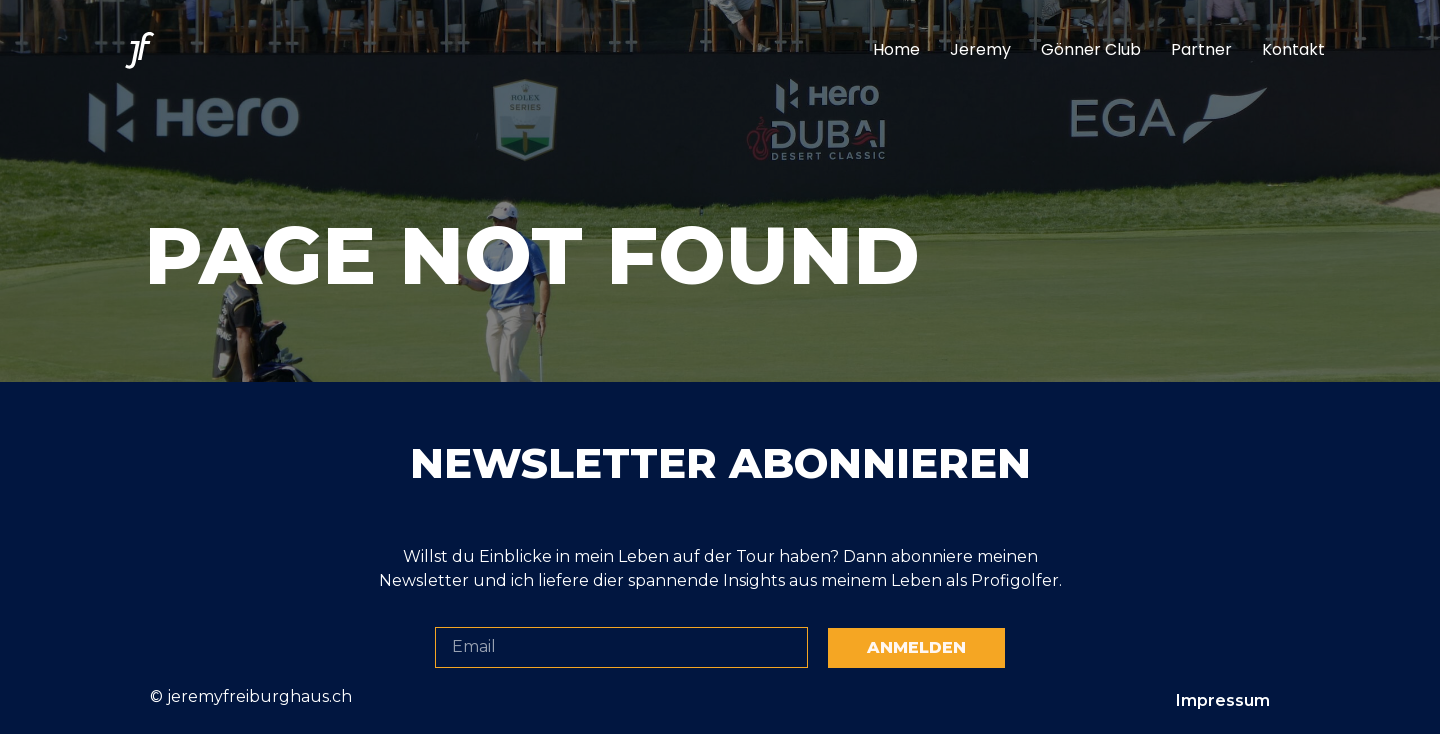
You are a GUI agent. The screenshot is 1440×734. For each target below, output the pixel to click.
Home (896, 49)
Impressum (1223, 700)
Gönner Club (1091, 49)
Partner (1201, 49)
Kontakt (1293, 49)
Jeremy (980, 49)
